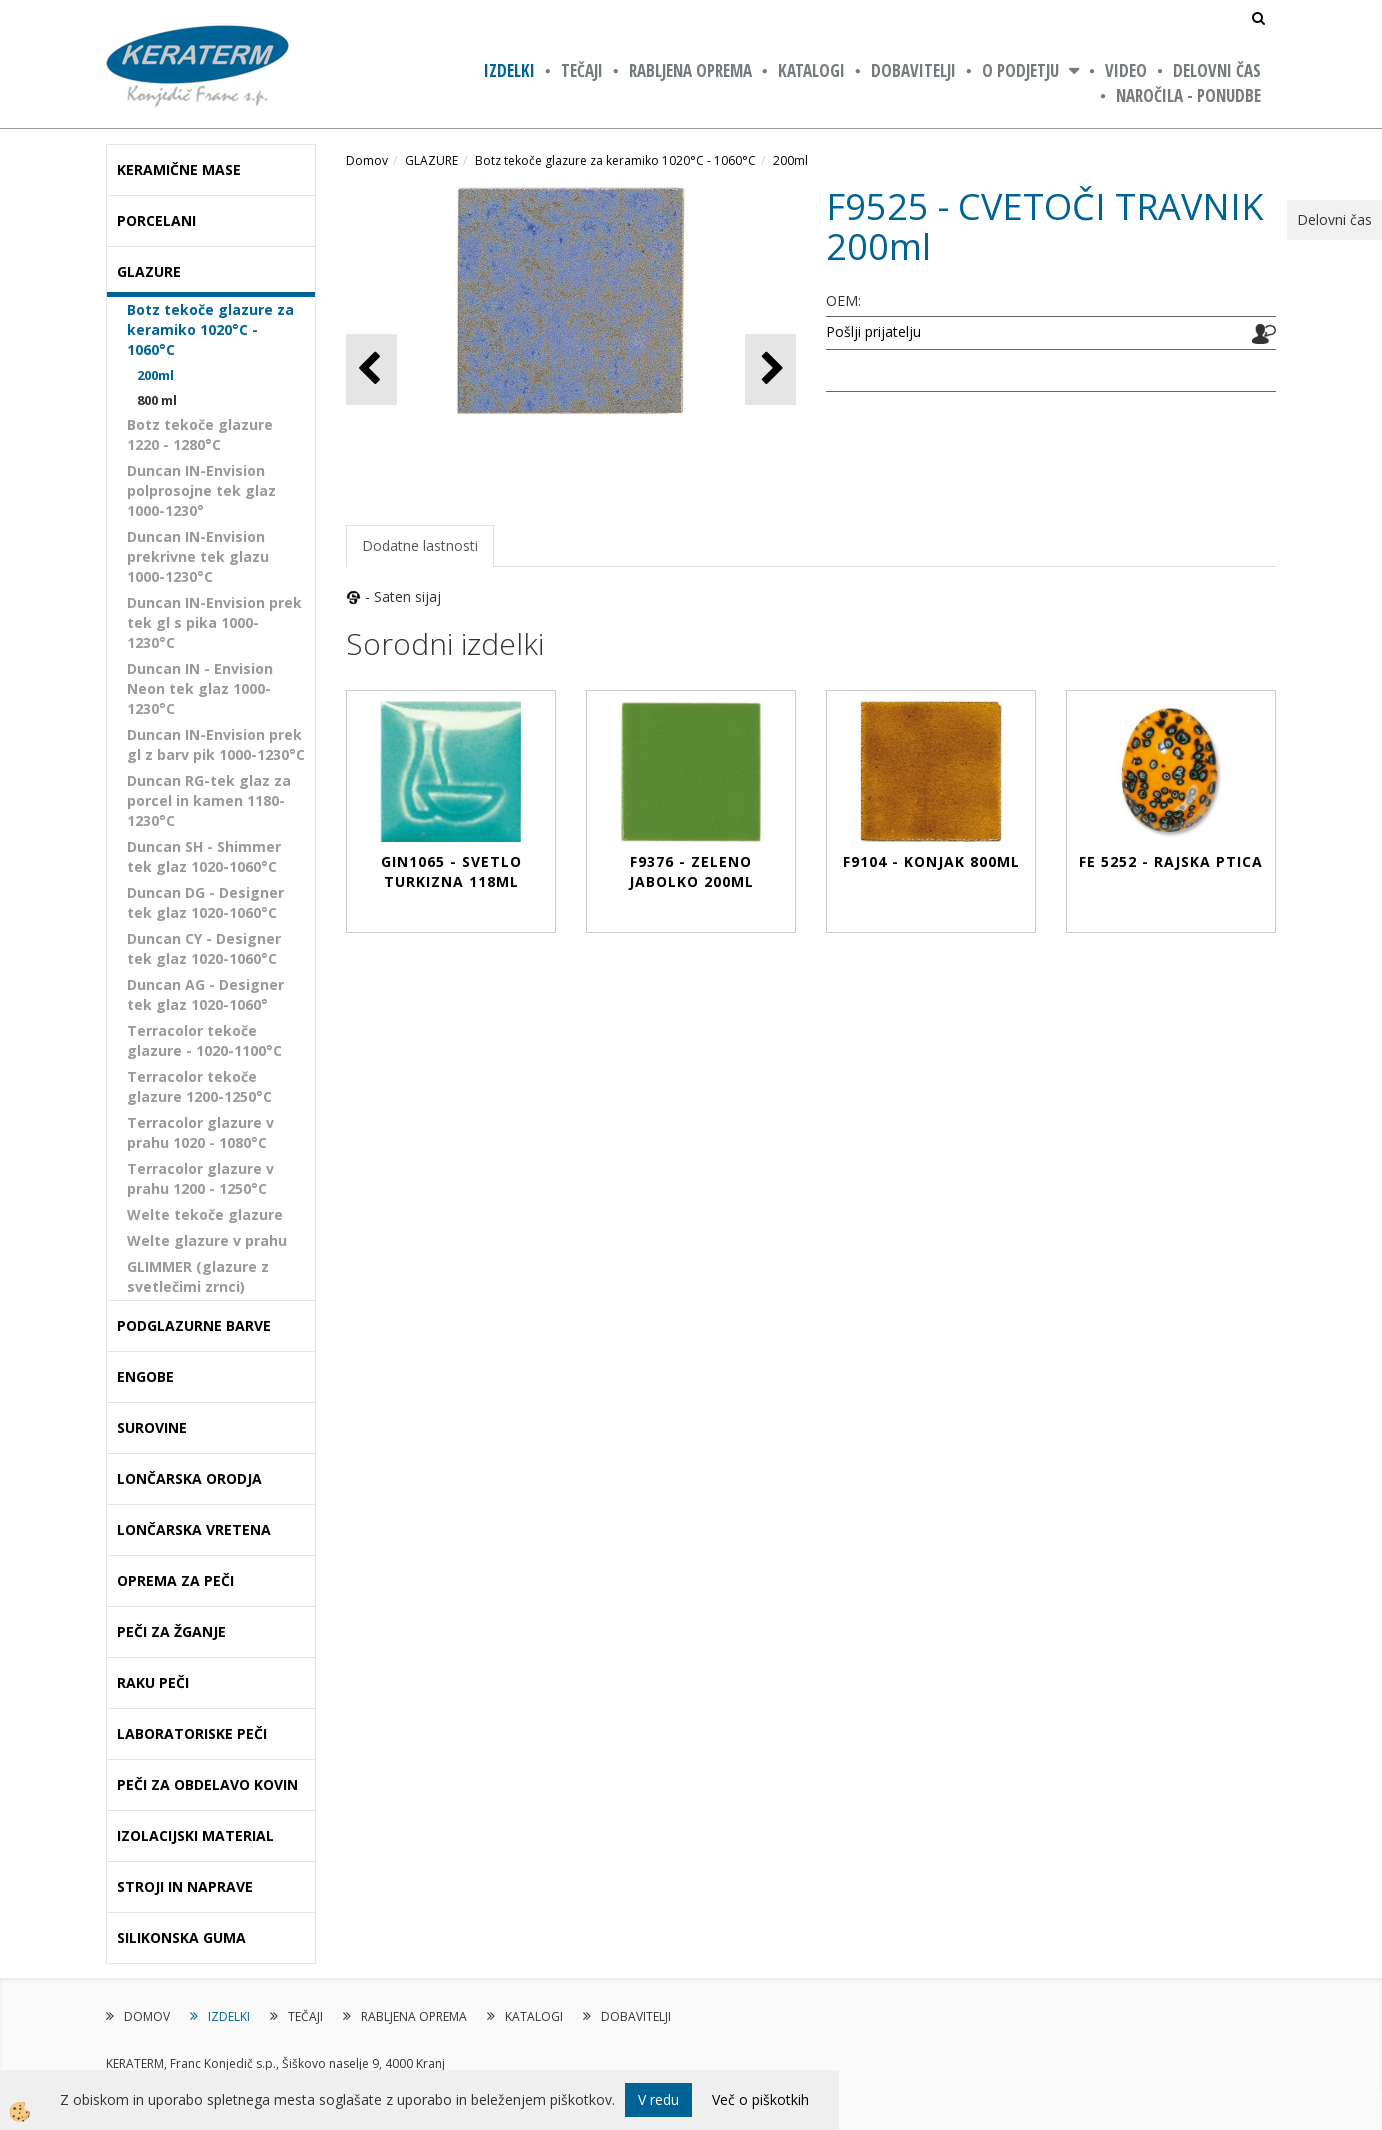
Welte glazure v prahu (207, 1240)
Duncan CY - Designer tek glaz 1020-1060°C (204, 948)
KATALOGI (811, 70)
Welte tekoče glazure (205, 1214)
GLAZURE (431, 160)
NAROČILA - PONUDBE (1188, 95)
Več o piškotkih (760, 2099)
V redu (658, 2099)
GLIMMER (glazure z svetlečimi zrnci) (198, 1276)
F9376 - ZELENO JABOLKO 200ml (691, 871)
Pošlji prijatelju (873, 331)
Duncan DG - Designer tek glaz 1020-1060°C (205, 902)
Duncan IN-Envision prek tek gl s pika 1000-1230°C (214, 622)
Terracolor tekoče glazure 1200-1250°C (199, 1086)
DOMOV (147, 2016)
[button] (770, 369)
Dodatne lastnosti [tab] (420, 545)
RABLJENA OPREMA (690, 70)
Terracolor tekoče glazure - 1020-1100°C (204, 1040)
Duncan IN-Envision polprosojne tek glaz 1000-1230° (201, 490)
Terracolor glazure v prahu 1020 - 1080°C (200, 1132)
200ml (155, 375)
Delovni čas (1217, 70)
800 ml (157, 400)
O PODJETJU (1020, 70)
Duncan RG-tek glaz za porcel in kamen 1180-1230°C (209, 800)
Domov (367, 160)
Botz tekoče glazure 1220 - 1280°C (200, 434)
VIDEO (1126, 70)
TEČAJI (582, 70)
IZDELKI (509, 70)
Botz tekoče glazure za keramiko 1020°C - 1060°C (210, 329)
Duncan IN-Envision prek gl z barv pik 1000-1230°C (216, 744)
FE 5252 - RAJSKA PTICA (1171, 861)
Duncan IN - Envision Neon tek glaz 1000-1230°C (200, 688)
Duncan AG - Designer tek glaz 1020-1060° (205, 994)
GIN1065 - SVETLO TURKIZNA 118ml (451, 871)
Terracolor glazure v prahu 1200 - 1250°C (200, 1178)
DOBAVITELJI (913, 70)
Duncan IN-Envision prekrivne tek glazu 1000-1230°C (198, 556)
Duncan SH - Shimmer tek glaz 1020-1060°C (204, 856)
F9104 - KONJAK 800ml (931, 861)
